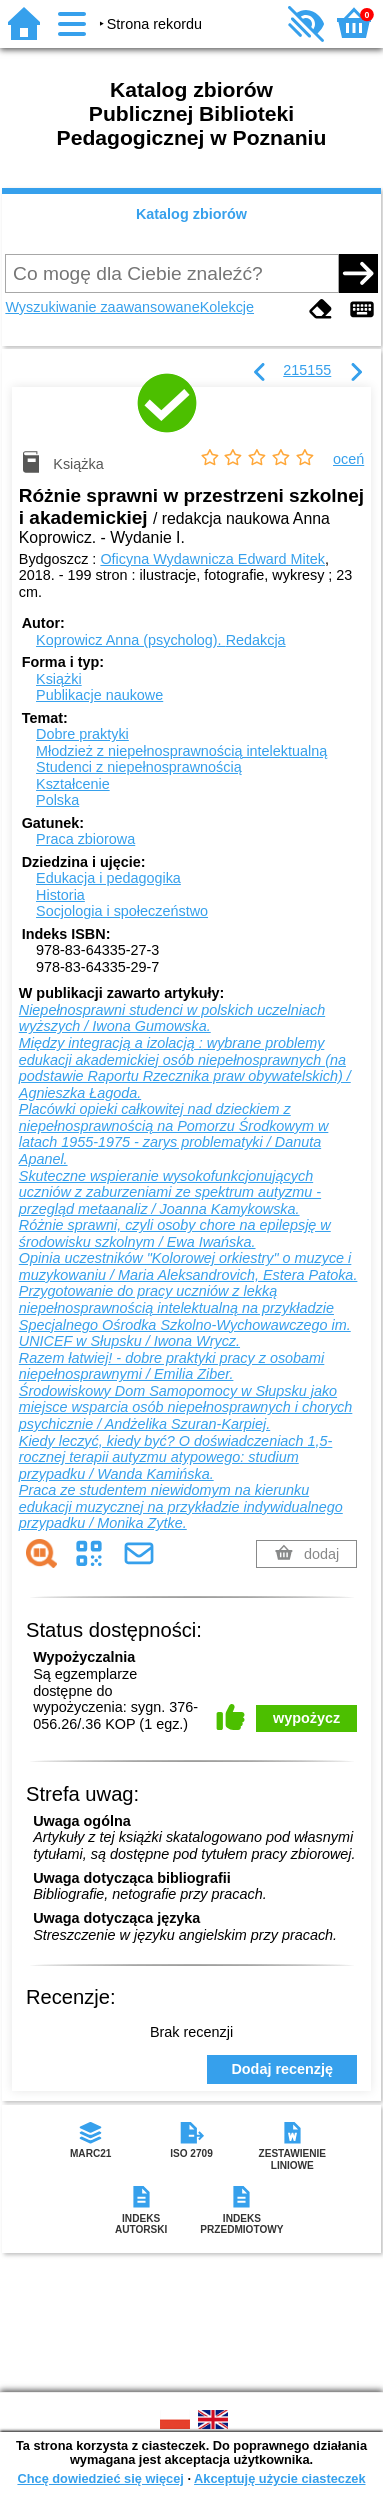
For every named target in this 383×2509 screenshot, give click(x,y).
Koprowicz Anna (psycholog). (161, 640)
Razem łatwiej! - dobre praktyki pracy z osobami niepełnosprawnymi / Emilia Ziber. (172, 1366)
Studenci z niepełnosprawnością (139, 767)
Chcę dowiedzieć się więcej (100, 2478)
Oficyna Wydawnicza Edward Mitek (212, 559)
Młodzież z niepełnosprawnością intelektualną (181, 751)
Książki (59, 679)
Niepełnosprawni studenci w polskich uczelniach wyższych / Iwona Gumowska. (172, 1018)
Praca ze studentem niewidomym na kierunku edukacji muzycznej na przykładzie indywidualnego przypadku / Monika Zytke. (181, 1506)
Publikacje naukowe (99, 695)
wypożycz (306, 1718)
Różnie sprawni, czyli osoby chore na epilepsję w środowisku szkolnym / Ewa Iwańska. (175, 1233)
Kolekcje (227, 307)
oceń (348, 459)
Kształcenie (73, 784)
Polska (57, 800)
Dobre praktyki (82, 734)
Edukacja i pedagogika (108, 878)
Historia (60, 895)
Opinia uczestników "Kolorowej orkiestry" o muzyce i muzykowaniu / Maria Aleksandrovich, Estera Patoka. (188, 1266)
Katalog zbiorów (191, 214)
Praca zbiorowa (85, 839)
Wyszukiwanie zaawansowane (102, 307)
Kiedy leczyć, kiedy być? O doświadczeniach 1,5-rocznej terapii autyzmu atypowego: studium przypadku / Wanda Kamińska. (176, 1457)
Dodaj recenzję (282, 2069)
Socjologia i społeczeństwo (122, 911)
